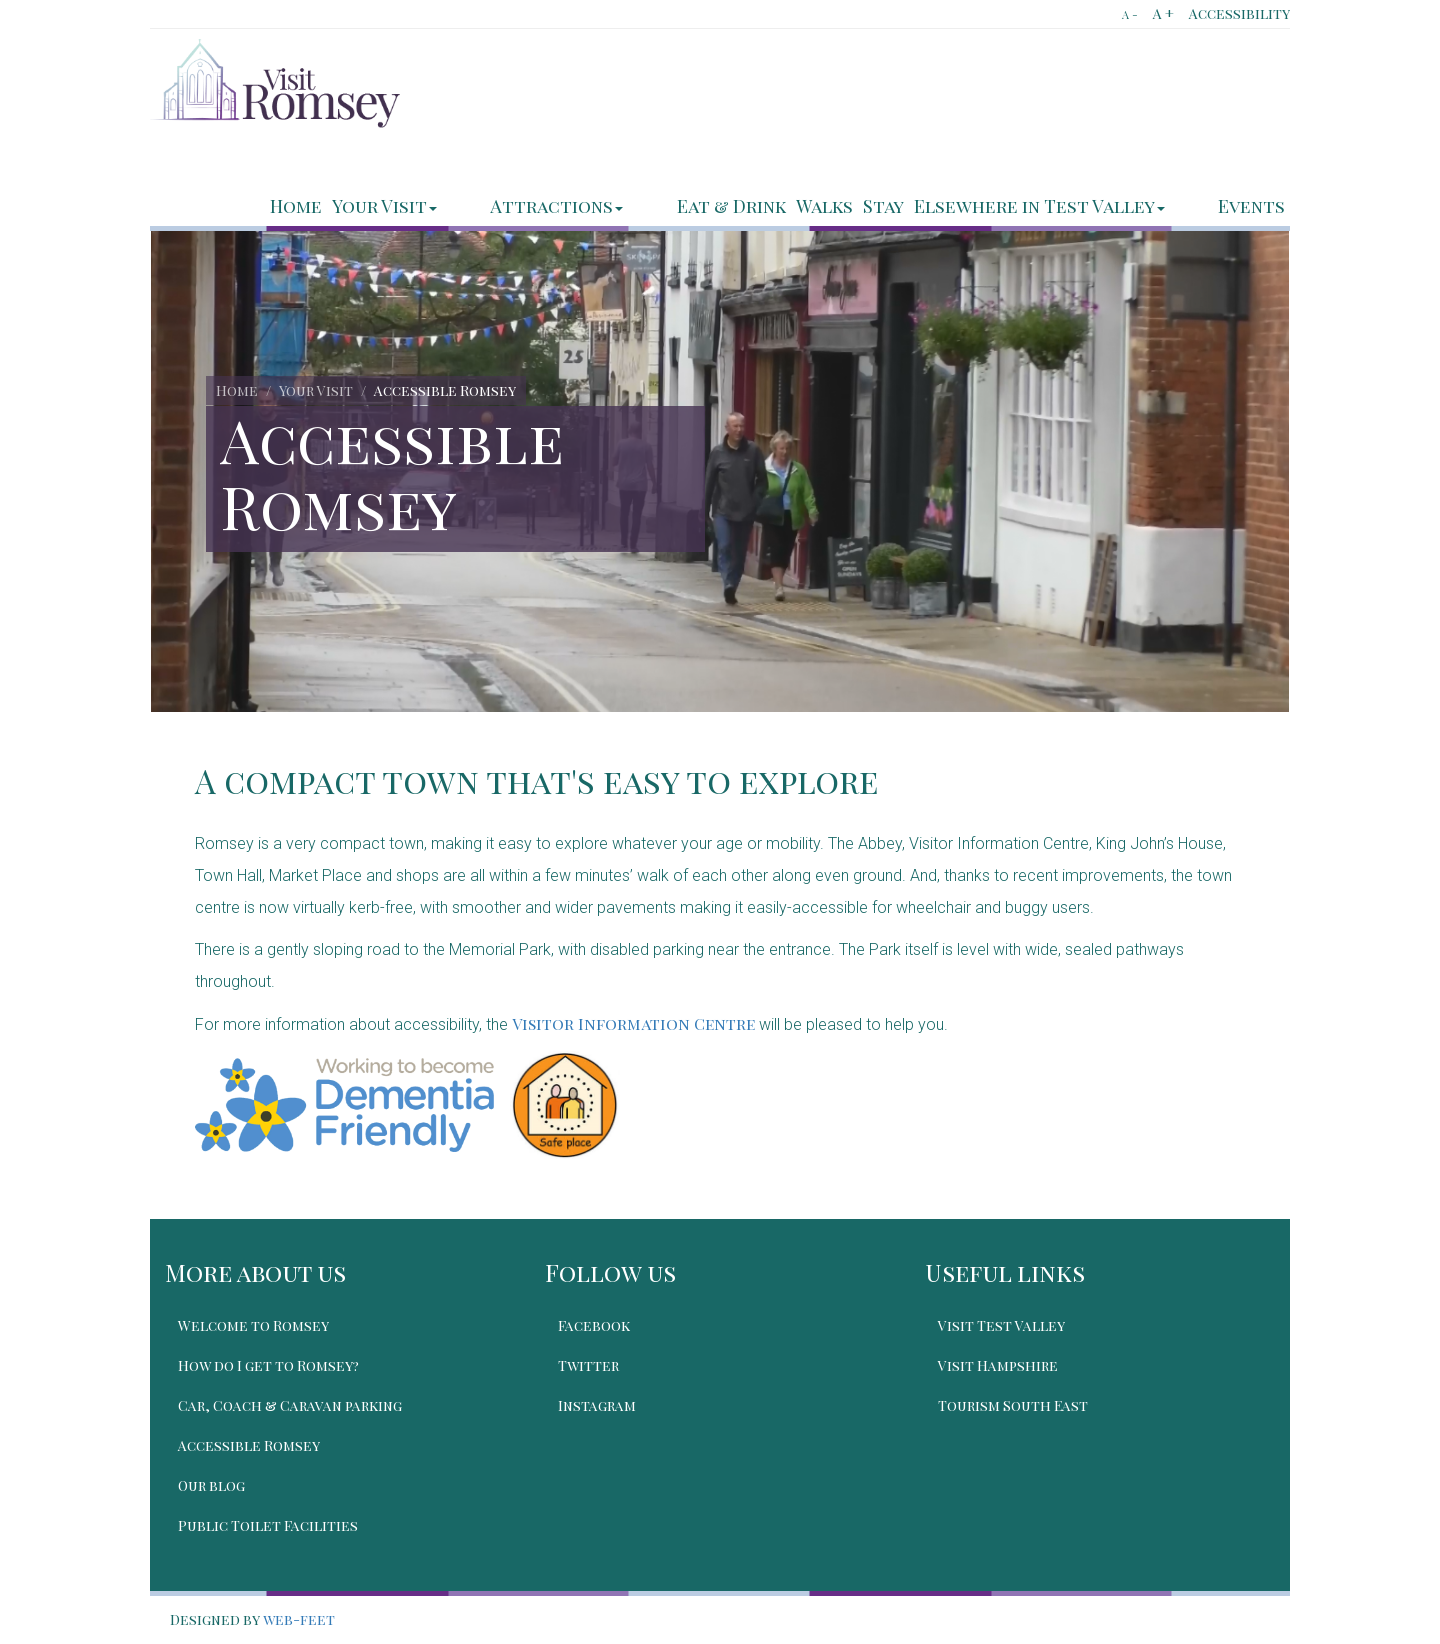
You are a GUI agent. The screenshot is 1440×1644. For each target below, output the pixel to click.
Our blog (213, 1485)
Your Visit (514, 206)
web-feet (299, 1619)
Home (426, 206)
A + (1163, 13)
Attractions (643, 206)
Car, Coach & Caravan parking (292, 1405)
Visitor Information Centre (633, 1023)
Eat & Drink (774, 206)
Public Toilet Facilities (270, 1525)
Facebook (596, 1325)
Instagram (599, 1405)
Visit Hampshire (1000, 1365)
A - (1130, 14)
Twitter (590, 1365)
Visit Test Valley (1003, 1325)
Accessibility (1239, 13)
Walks (867, 206)
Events (1251, 206)
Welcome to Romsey (255, 1325)
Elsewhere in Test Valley (1082, 206)
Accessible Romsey (251, 1445)
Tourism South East (1015, 1405)
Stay (926, 206)
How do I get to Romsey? (270, 1365)
